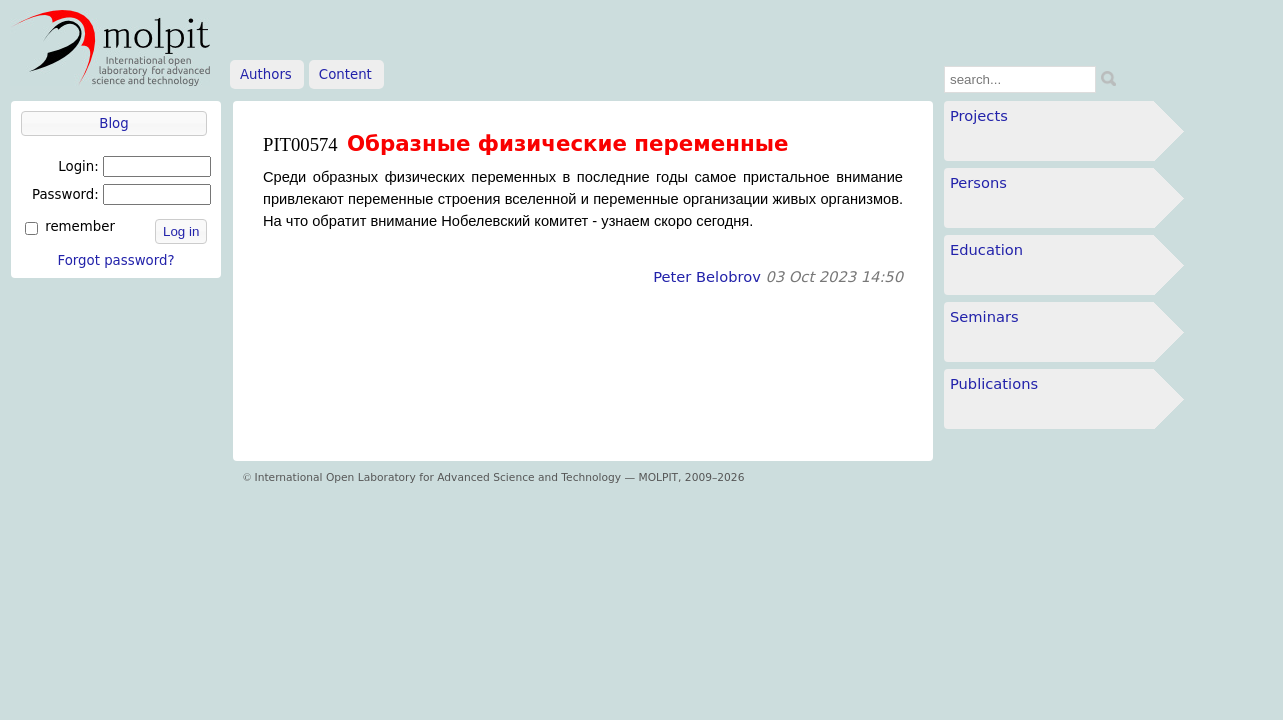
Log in (181, 231)
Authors (266, 74)
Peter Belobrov (707, 276)
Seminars (984, 316)
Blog (113, 123)
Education (986, 249)
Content (345, 74)
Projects (979, 115)
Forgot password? (115, 260)
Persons (978, 182)
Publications (994, 383)
